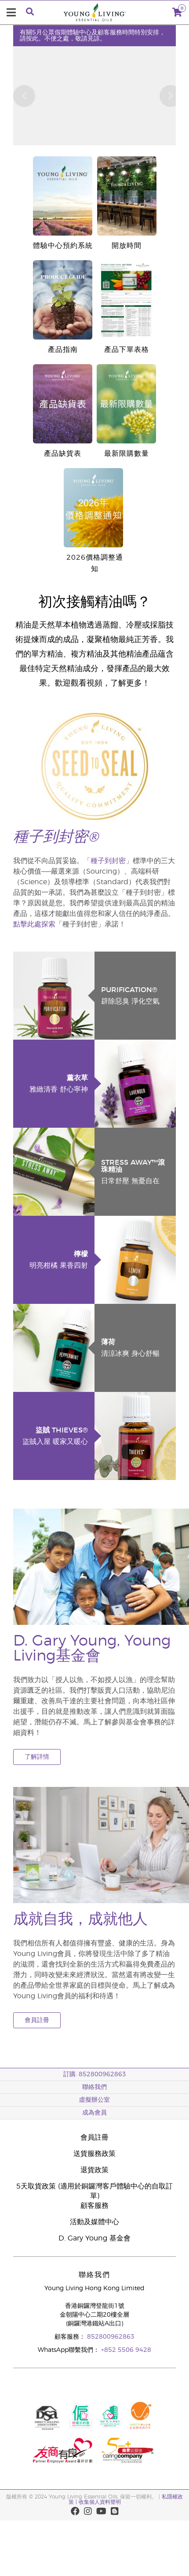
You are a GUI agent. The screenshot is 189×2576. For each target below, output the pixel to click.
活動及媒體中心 (94, 2221)
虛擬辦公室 (94, 2100)
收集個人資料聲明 (100, 2502)
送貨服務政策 (94, 2153)
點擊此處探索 (34, 924)
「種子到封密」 (108, 860)
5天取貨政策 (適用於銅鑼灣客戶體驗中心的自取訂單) (94, 2191)
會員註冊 (37, 2020)
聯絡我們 (94, 2087)
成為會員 (94, 2113)
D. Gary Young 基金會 (94, 2238)
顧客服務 (94, 2205)
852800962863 (110, 2337)
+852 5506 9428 (126, 2350)
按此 (32, 39)
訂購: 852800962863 (94, 2074)
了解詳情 (37, 1757)
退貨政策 (94, 2170)
